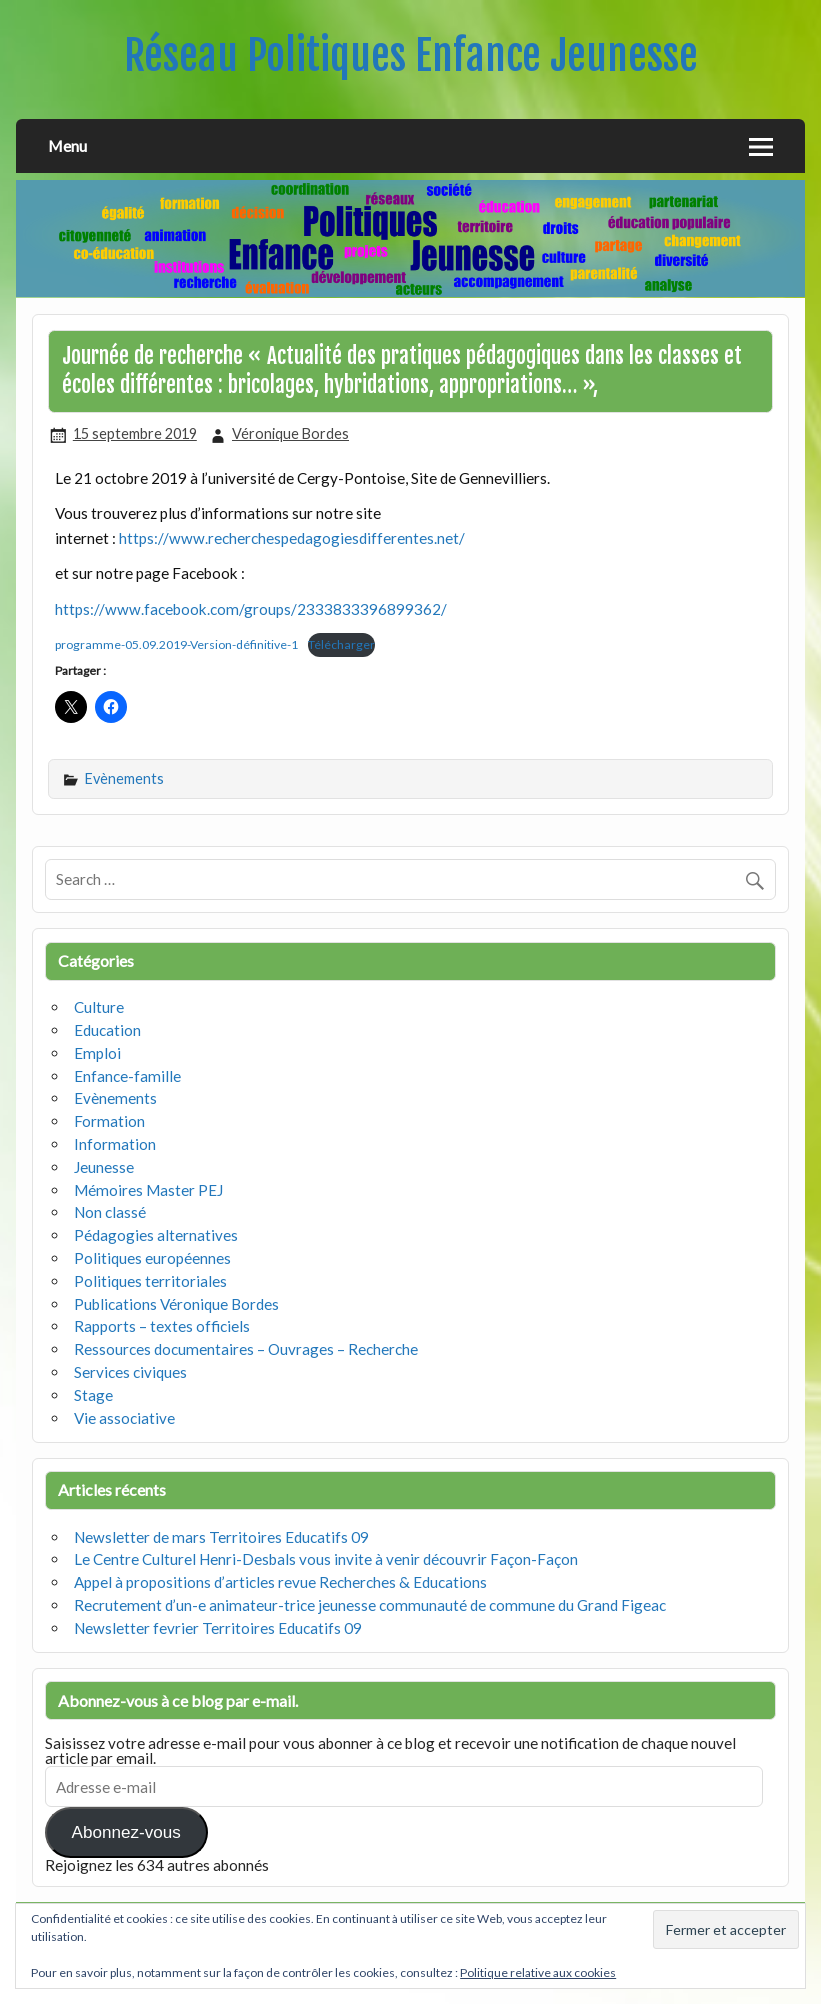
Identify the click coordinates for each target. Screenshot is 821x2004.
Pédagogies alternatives (156, 1235)
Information (115, 1144)
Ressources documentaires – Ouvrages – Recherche (246, 1349)
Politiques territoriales (150, 1281)
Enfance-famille (127, 1076)
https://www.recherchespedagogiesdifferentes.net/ (292, 538)
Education (107, 1030)
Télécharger (341, 644)
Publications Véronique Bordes (176, 1304)
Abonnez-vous (126, 1832)
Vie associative (124, 1418)
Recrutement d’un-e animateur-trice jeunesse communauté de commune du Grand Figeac (370, 1605)
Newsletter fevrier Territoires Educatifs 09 (218, 1628)
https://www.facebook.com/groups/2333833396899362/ (251, 609)
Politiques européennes (152, 1258)
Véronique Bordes (290, 433)
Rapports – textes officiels (162, 1326)
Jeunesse (104, 1167)
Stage (93, 1395)
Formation (109, 1121)
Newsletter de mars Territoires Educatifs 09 (221, 1537)
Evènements (124, 778)
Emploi (97, 1053)
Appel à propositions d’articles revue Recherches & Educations (280, 1582)
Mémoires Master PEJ (148, 1190)
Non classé (110, 1212)
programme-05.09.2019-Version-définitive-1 (176, 644)
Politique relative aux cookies (538, 1972)
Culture (99, 1007)
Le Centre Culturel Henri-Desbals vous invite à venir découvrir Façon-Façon (326, 1559)
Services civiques (130, 1372)
